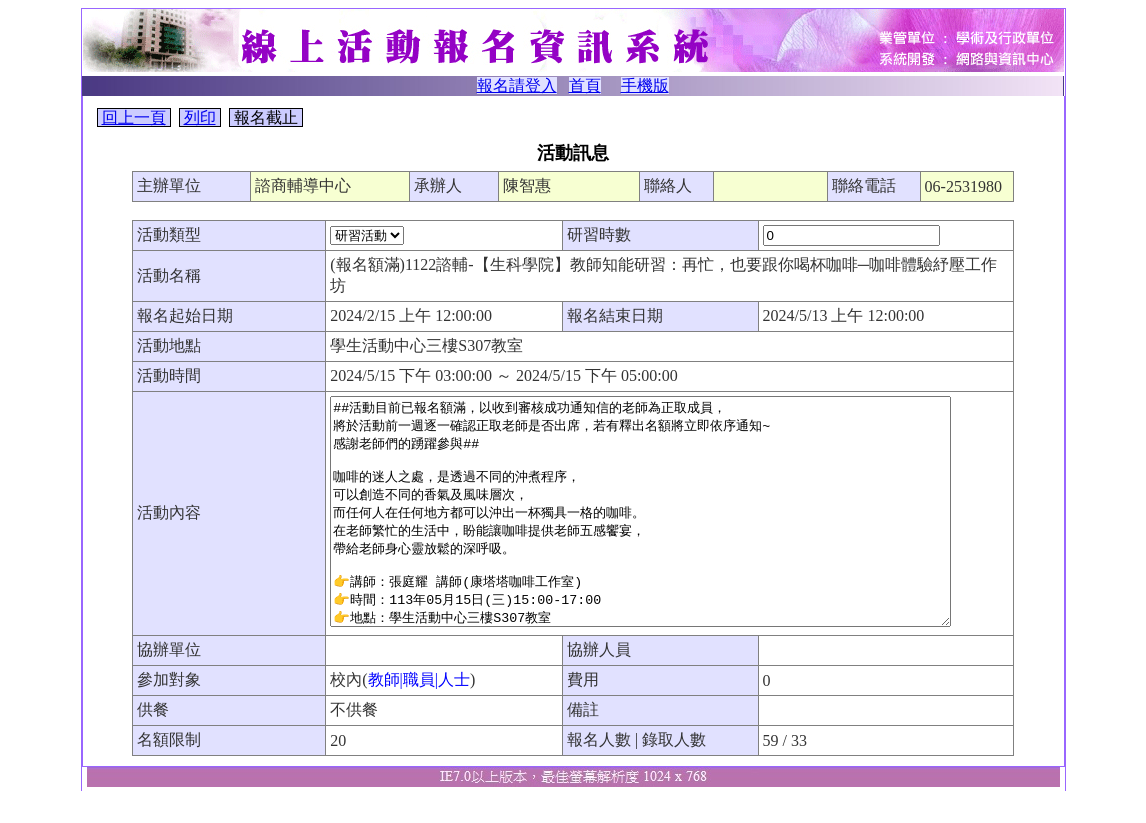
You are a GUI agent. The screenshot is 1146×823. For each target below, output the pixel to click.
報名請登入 (517, 85)
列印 (200, 117)
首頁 (585, 85)
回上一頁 (134, 117)
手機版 (645, 85)
